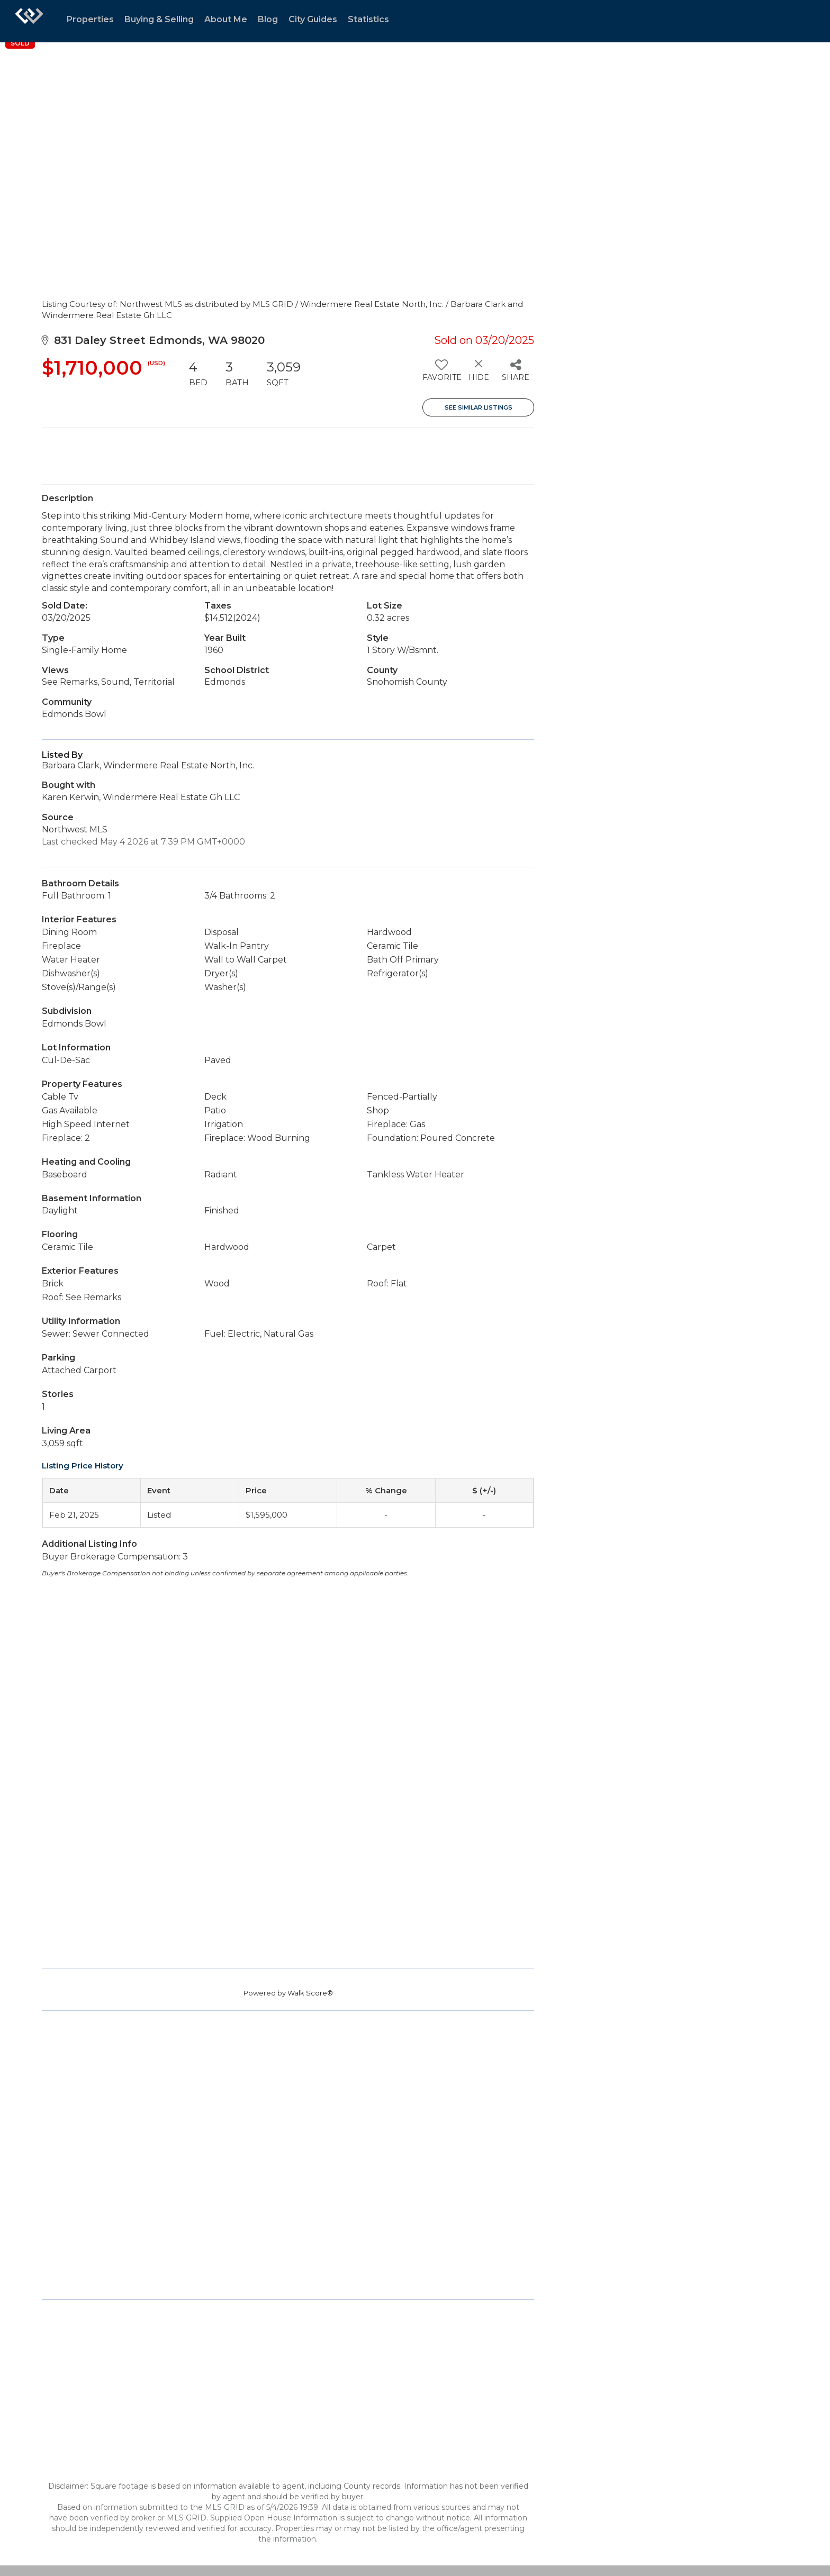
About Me (225, 19)
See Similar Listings (478, 407)
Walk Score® (310, 1993)
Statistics (368, 19)
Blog (268, 19)
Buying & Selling (159, 19)
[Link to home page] (29, 21)
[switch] (441, 374)
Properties (90, 19)
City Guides (312, 19)
